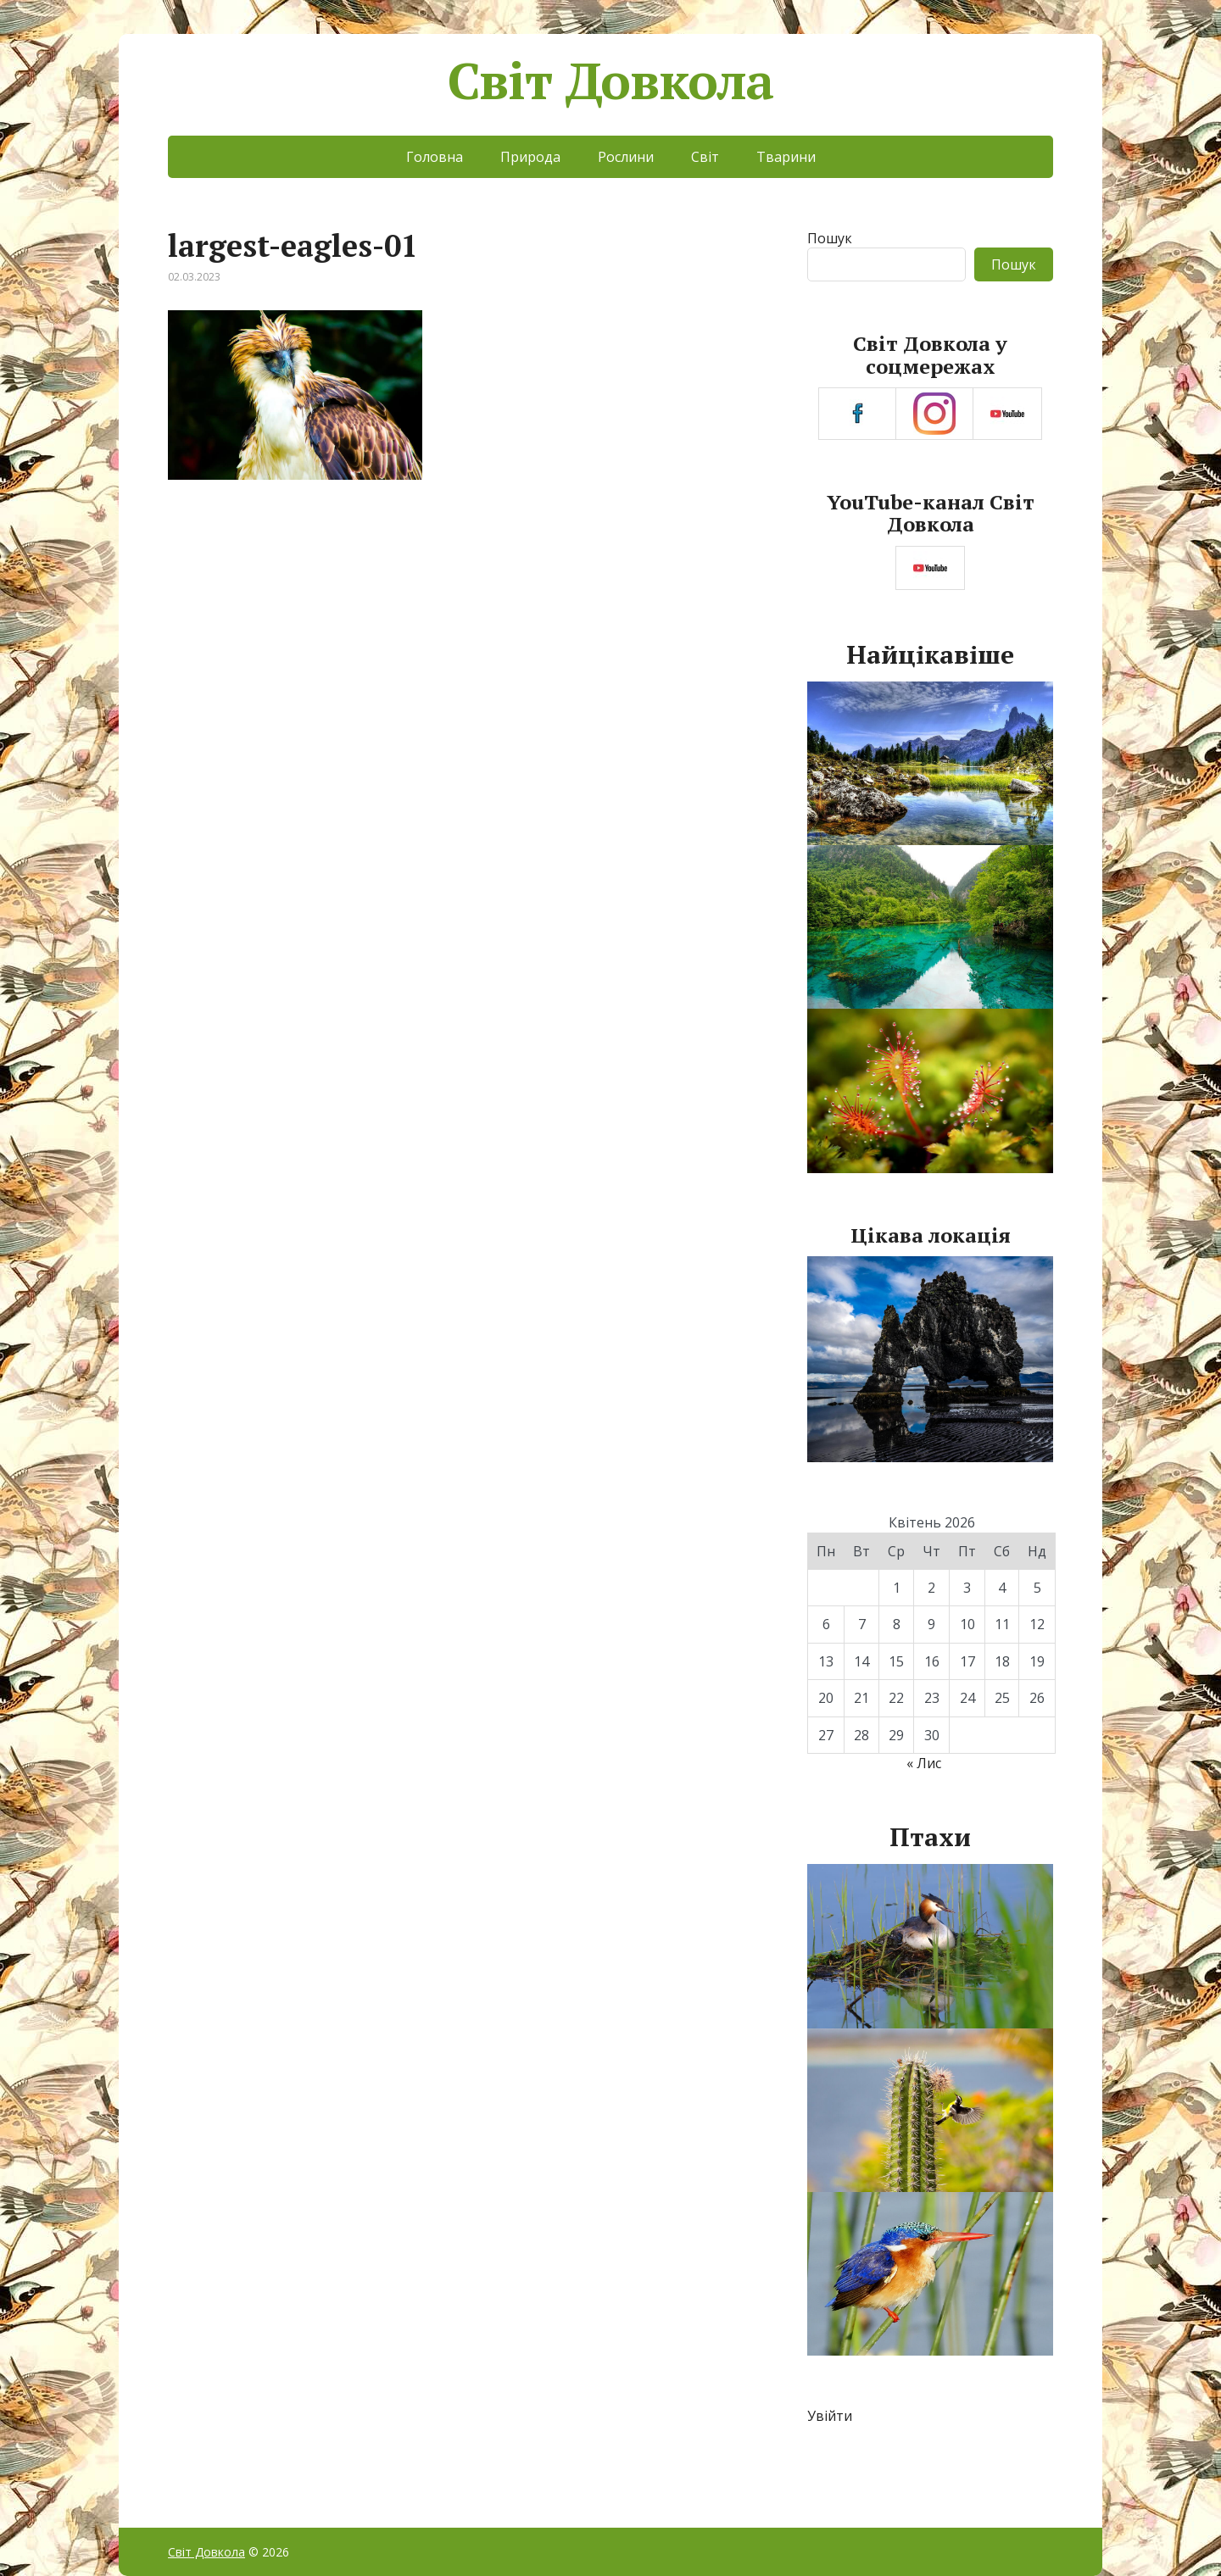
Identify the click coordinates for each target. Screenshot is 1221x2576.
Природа (530, 156)
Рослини (626, 156)
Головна (434, 156)
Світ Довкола (611, 80)
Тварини (786, 156)
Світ (705, 156)
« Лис (923, 1763)
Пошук (829, 238)
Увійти (829, 2415)
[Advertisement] (465, 637)
